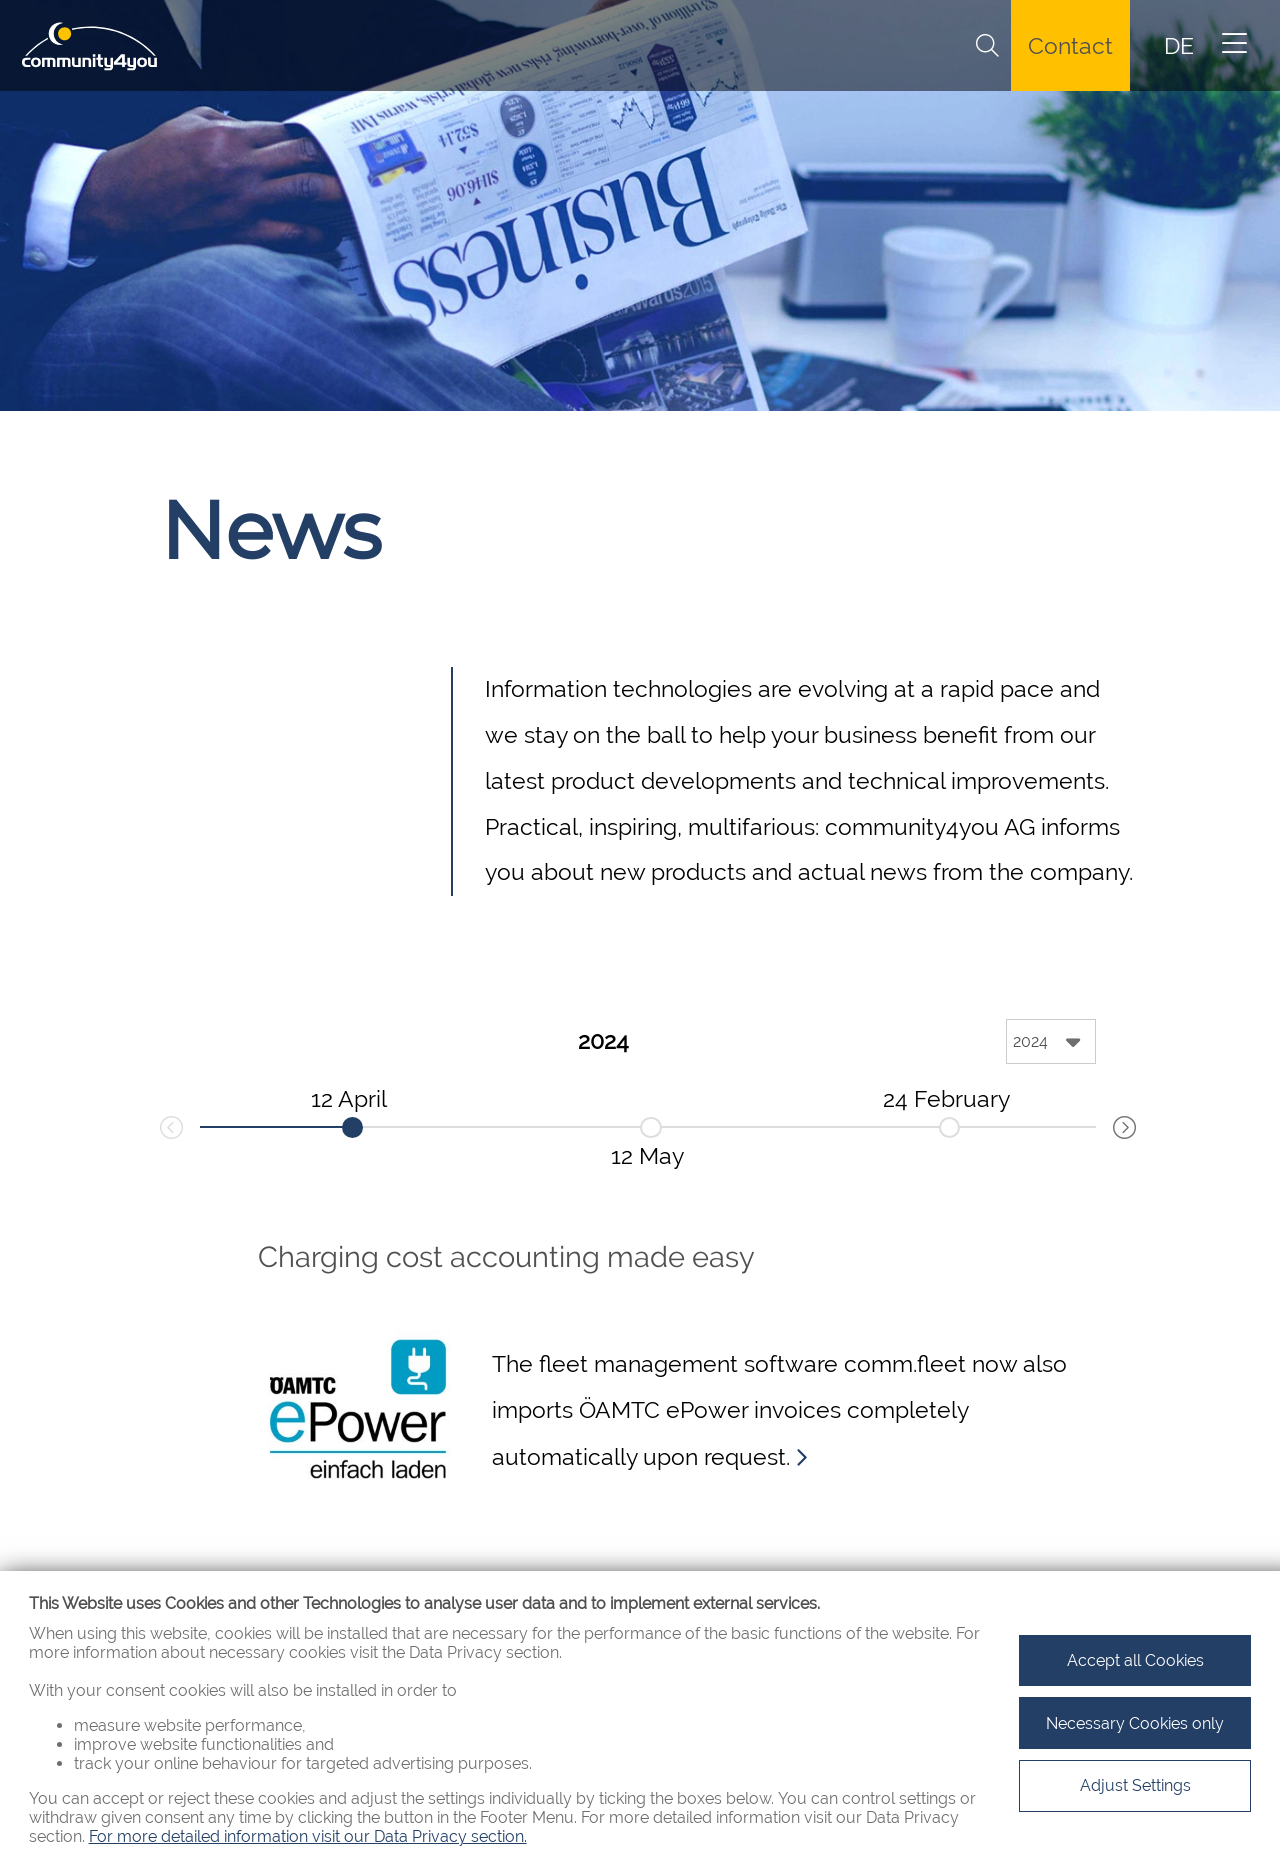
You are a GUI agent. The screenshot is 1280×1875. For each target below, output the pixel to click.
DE (1179, 46)
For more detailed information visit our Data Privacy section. (308, 1836)
